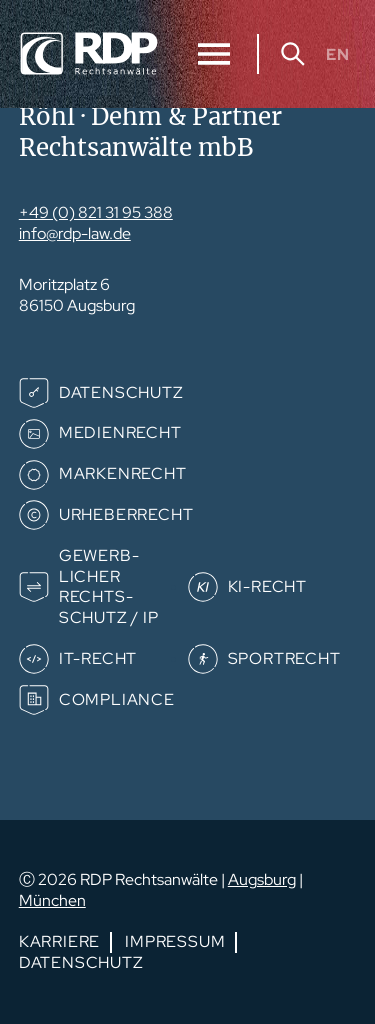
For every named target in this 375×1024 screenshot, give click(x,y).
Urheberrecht (126, 514)
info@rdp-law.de (75, 233)
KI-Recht (267, 586)
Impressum (175, 941)
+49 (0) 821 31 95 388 (96, 212)
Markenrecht (123, 473)
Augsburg (262, 879)
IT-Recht (98, 658)
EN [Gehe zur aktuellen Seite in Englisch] (338, 54)
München (52, 900)
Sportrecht (284, 658)
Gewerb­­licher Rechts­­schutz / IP (109, 586)
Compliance (117, 699)
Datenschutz (121, 392)
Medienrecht (120, 432)
